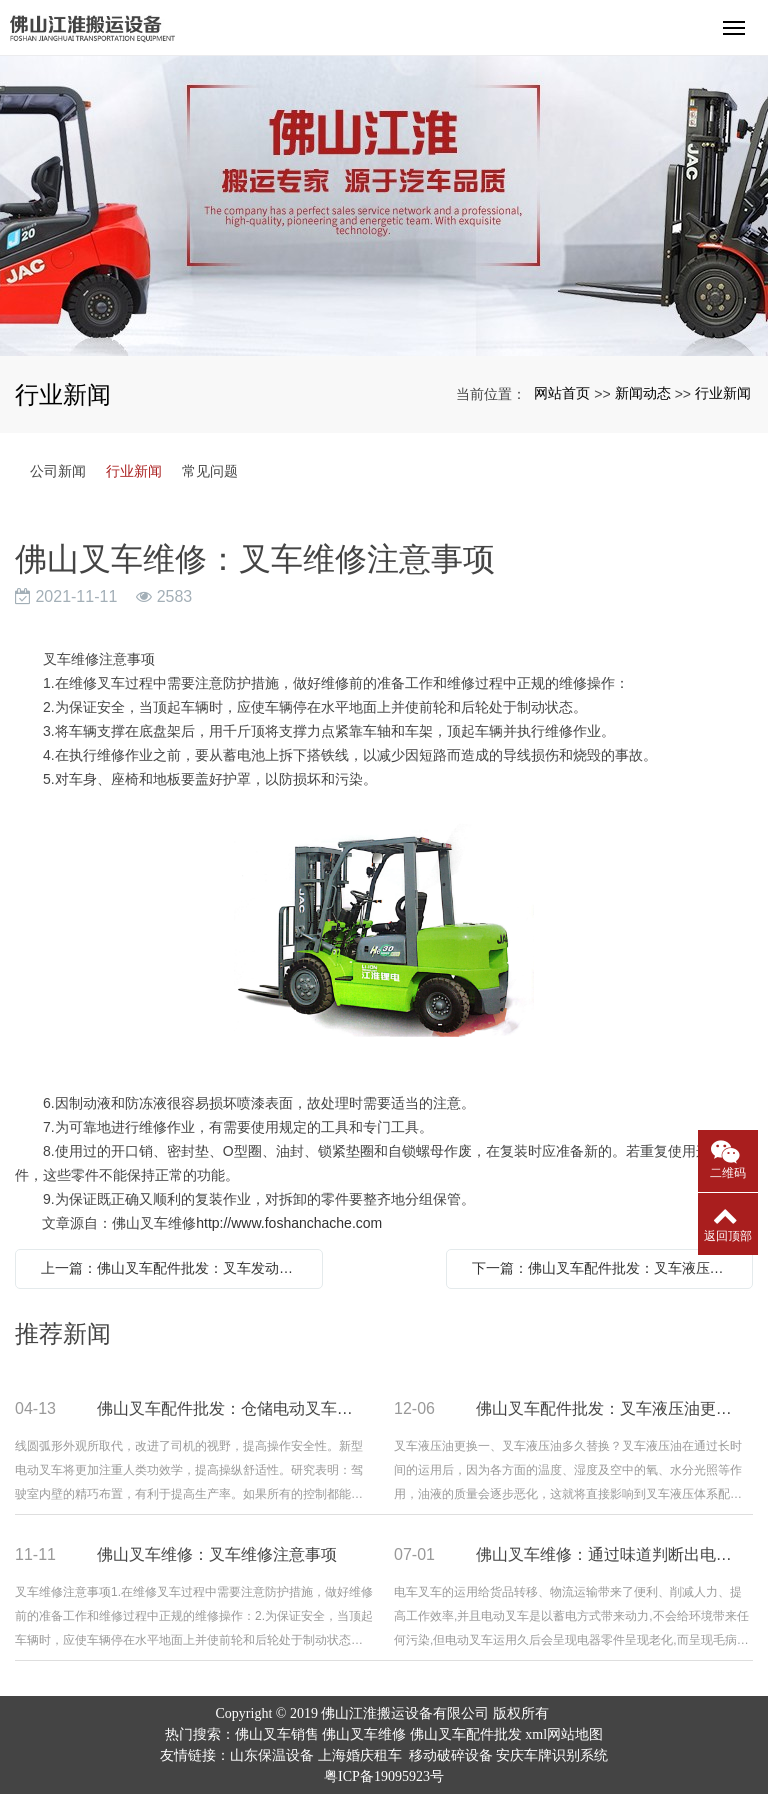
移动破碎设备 (451, 1755)
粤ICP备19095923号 (384, 1776)
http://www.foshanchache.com (289, 1223)
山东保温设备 (272, 1755)
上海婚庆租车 (360, 1755)
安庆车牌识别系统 (552, 1755)
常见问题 (210, 471)
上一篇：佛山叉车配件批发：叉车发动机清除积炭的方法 (174, 1268)
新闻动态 (643, 393)
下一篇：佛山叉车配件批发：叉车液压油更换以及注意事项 (605, 1268)
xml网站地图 (564, 1734)
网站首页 (562, 393)
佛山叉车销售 (277, 1734)
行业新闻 (723, 393)
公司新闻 (58, 471)
